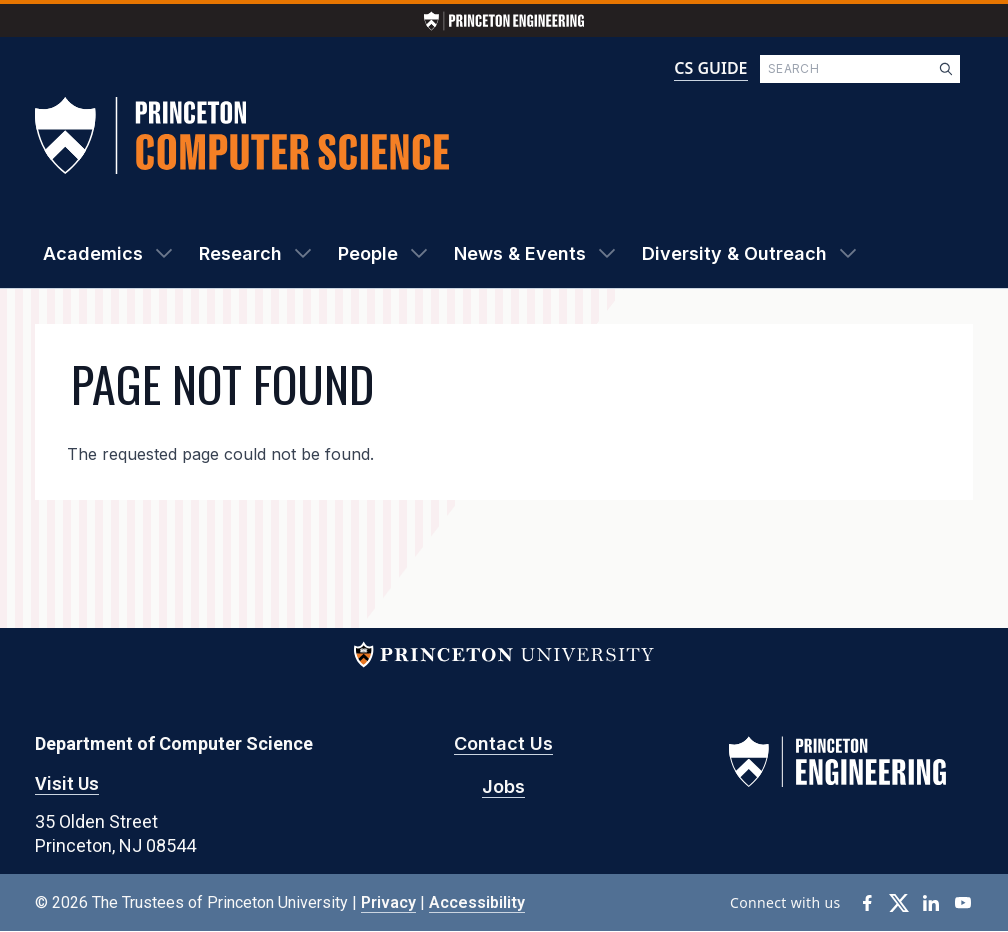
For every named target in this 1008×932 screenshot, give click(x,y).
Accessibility (477, 902)
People (368, 253)
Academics (93, 253)
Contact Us (503, 743)
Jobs (503, 786)
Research (240, 253)
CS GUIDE (710, 68)
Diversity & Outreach (734, 253)
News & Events (520, 253)
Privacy (388, 902)
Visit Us (67, 783)
